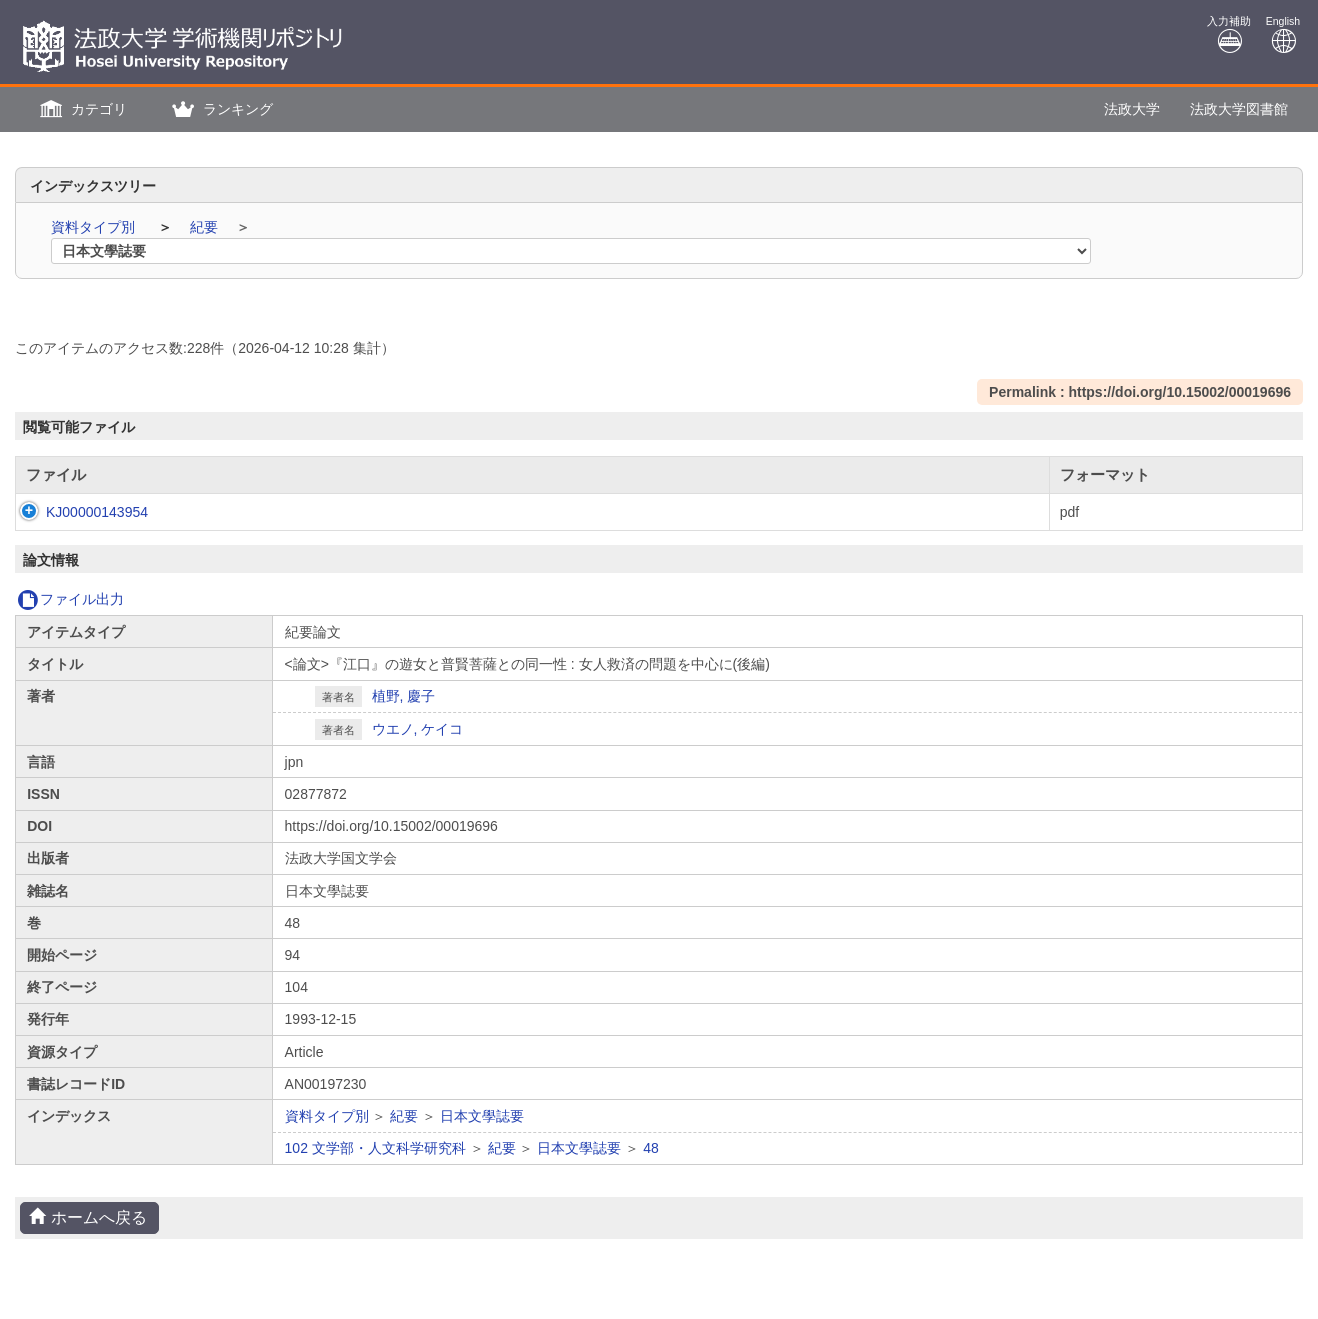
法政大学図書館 (1239, 109)
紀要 (206, 227)
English (1283, 34)
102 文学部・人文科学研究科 (375, 1148)
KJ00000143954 (77, 512)
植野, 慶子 (404, 696)
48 (651, 1148)
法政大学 (1132, 109)
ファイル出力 (70, 599)
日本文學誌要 (482, 1116)
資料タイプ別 (95, 227)
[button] (81, 109)
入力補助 (1229, 34)
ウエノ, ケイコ (418, 729)
